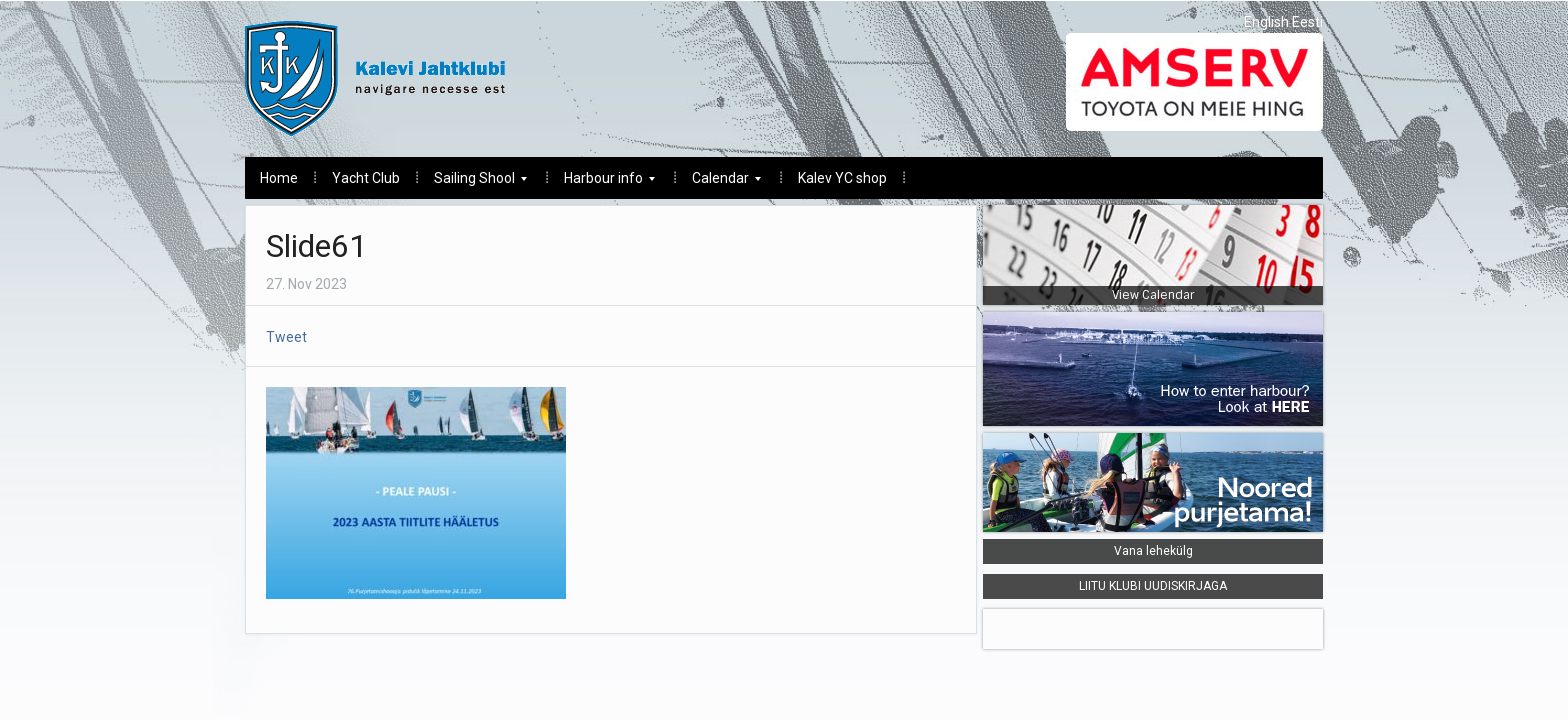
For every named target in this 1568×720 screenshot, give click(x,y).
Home (279, 178)
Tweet (286, 337)
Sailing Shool (473, 183)
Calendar (719, 183)
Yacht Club (366, 178)
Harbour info (602, 183)
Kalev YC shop (842, 178)
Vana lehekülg (1153, 551)
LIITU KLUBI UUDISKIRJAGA (1153, 586)
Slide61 (316, 246)
